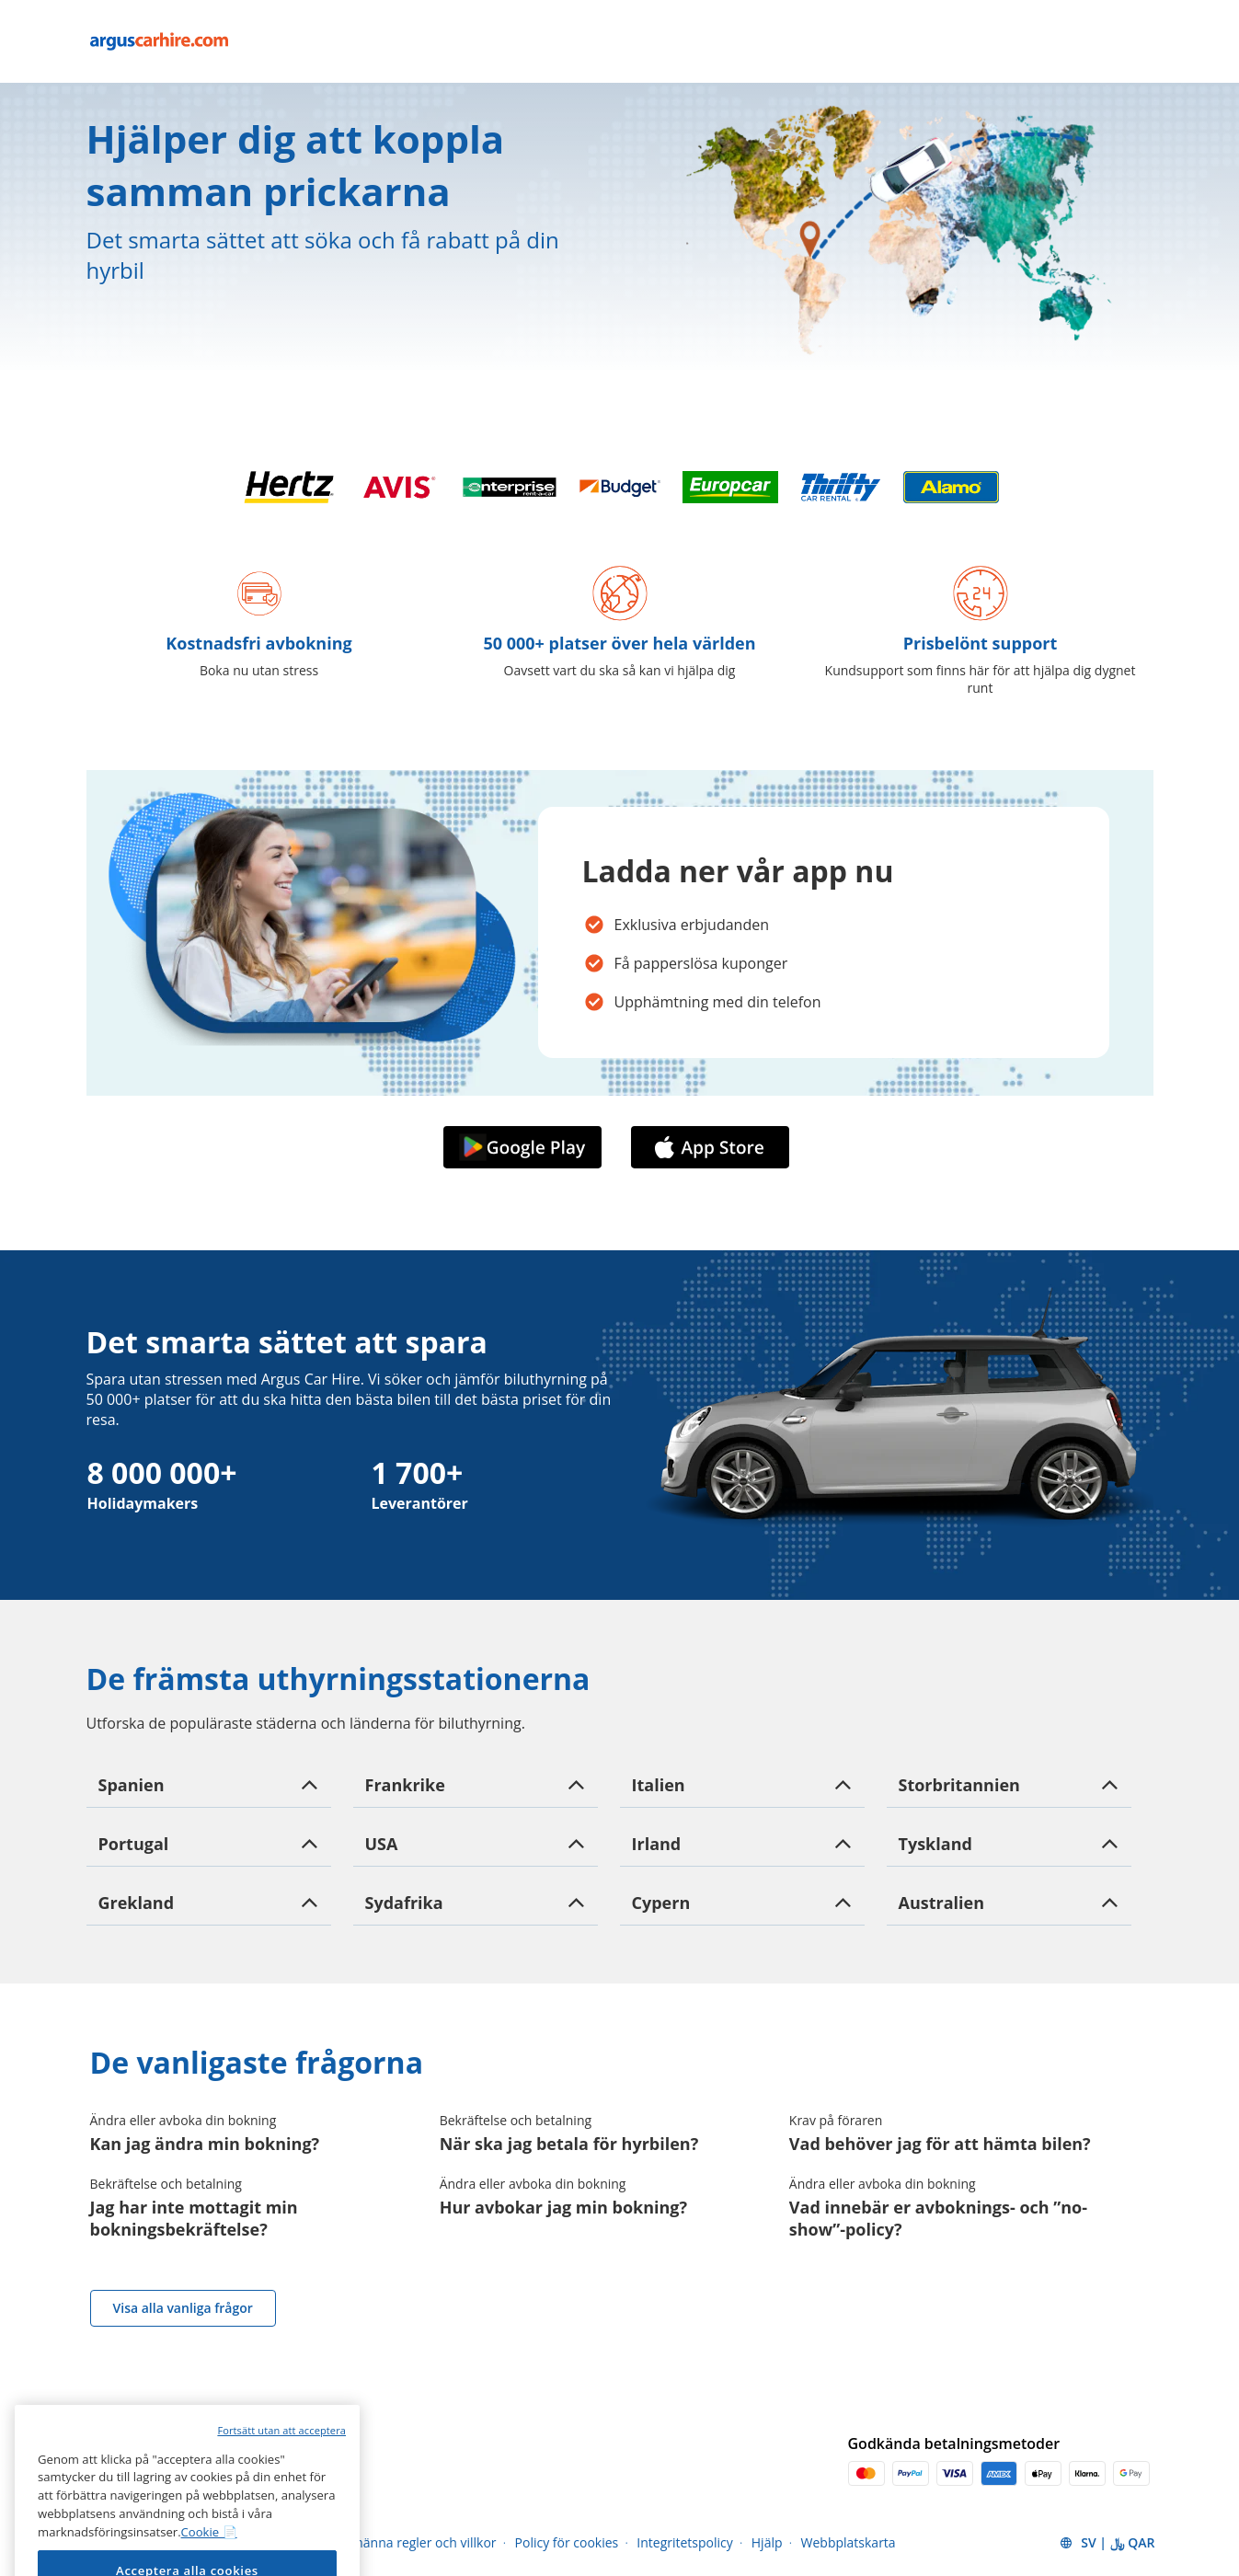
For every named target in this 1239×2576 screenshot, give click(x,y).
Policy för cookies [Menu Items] (567, 2542)
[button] (208, 1785)
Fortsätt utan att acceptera (281, 2533)
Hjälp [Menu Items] (767, 2542)
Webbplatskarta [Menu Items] (848, 2542)
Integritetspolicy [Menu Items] (685, 2542)
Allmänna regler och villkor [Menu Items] (417, 2542)
